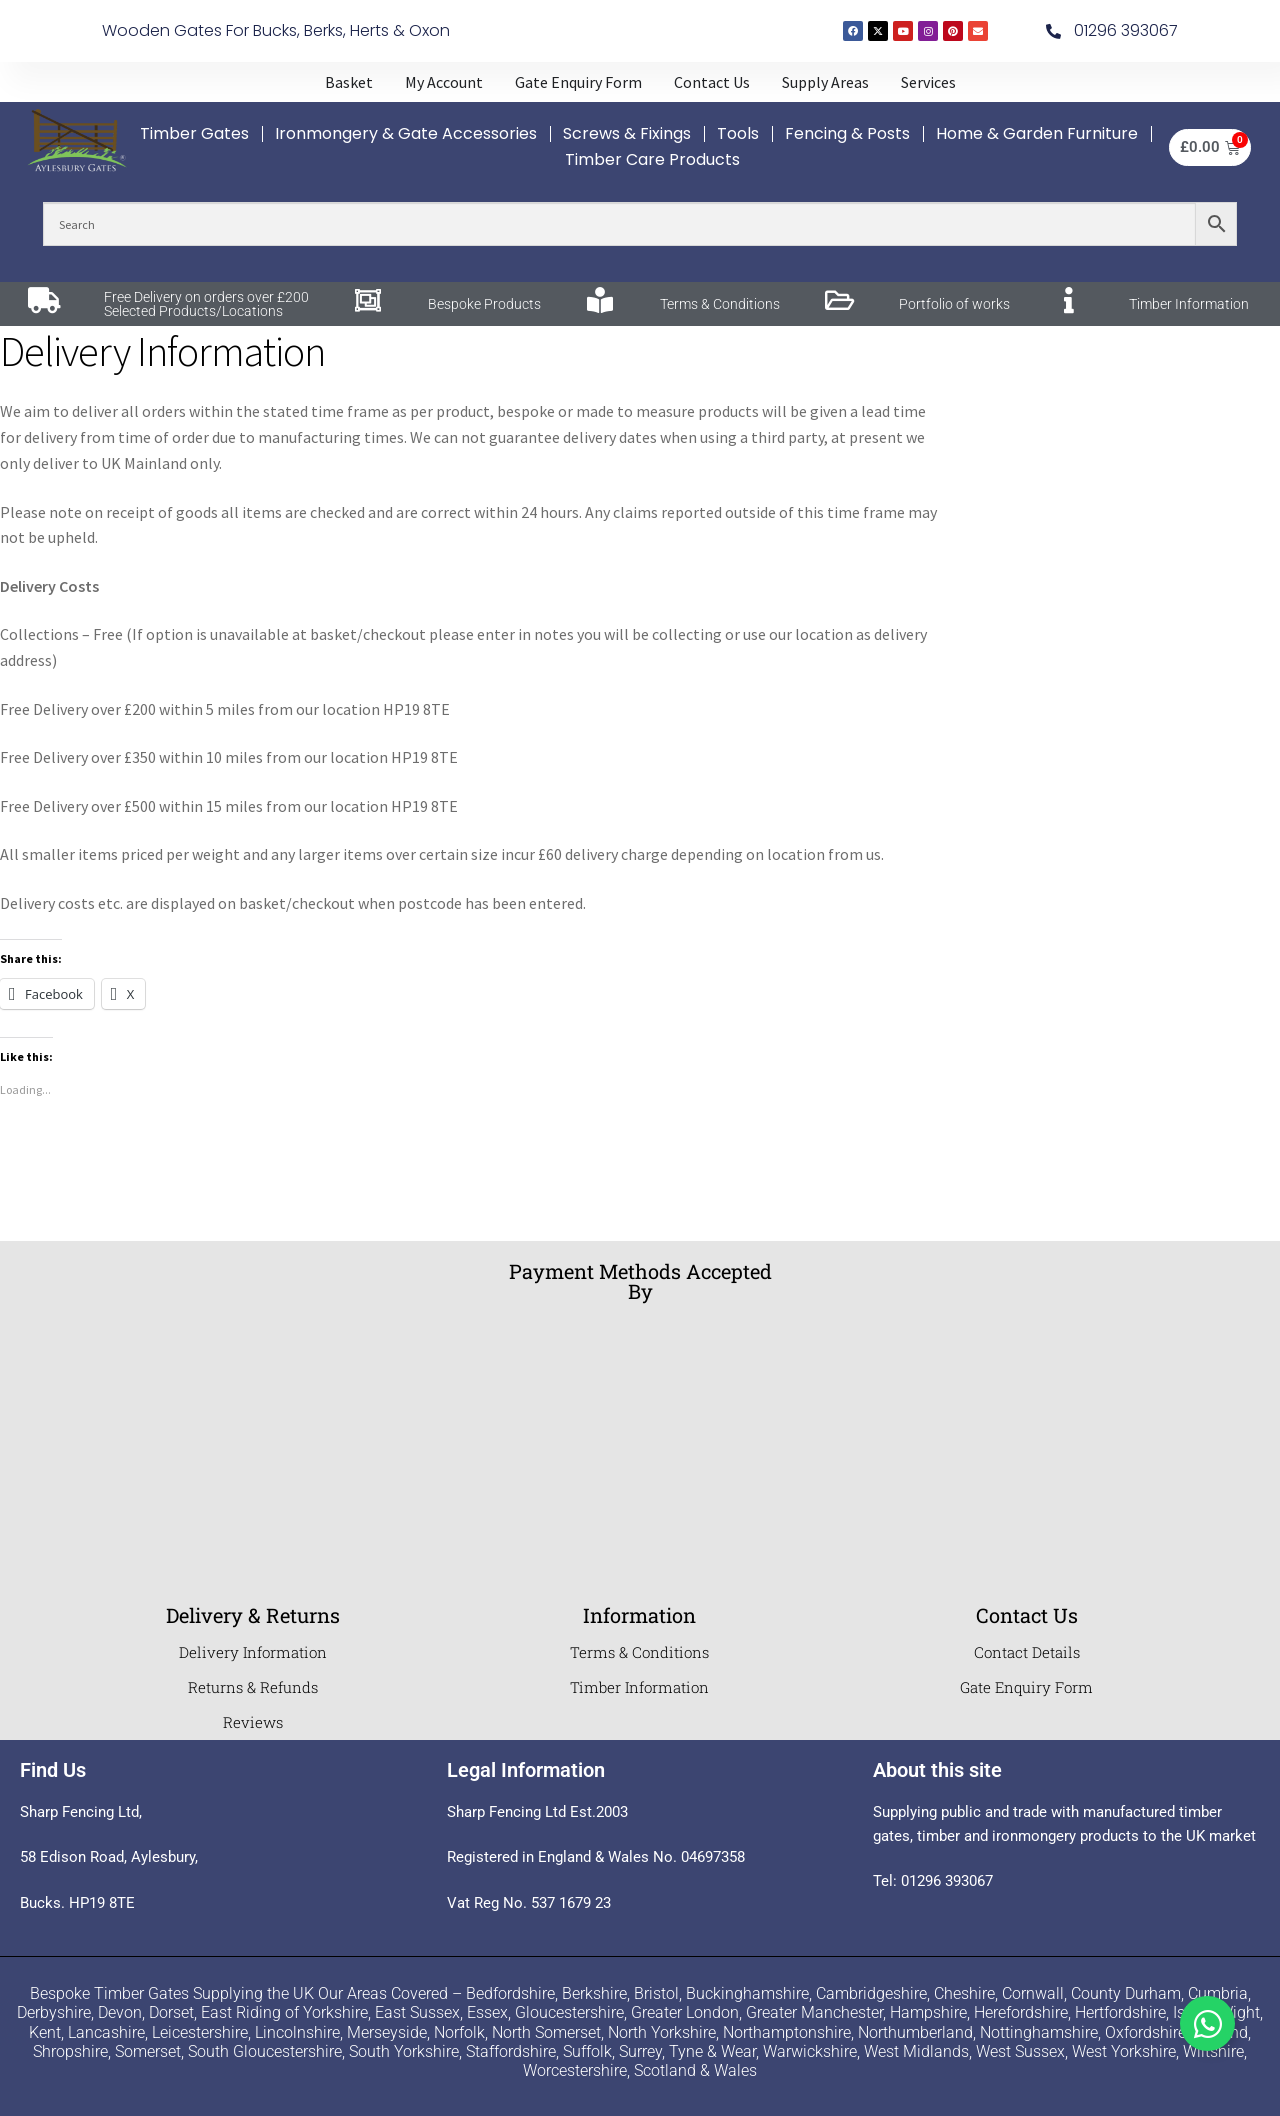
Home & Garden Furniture (1037, 133)
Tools (738, 133)
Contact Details (1027, 1652)
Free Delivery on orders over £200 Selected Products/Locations (206, 304)
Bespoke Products (484, 304)
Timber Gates (194, 133)
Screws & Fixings (627, 133)
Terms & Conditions (720, 304)
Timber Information (1189, 304)
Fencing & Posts (847, 133)
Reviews (253, 1722)
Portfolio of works (954, 304)
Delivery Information (253, 1652)
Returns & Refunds (253, 1687)
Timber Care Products (652, 159)
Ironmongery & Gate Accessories (406, 133)
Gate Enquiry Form (1026, 1687)
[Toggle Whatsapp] (1207, 2023)
